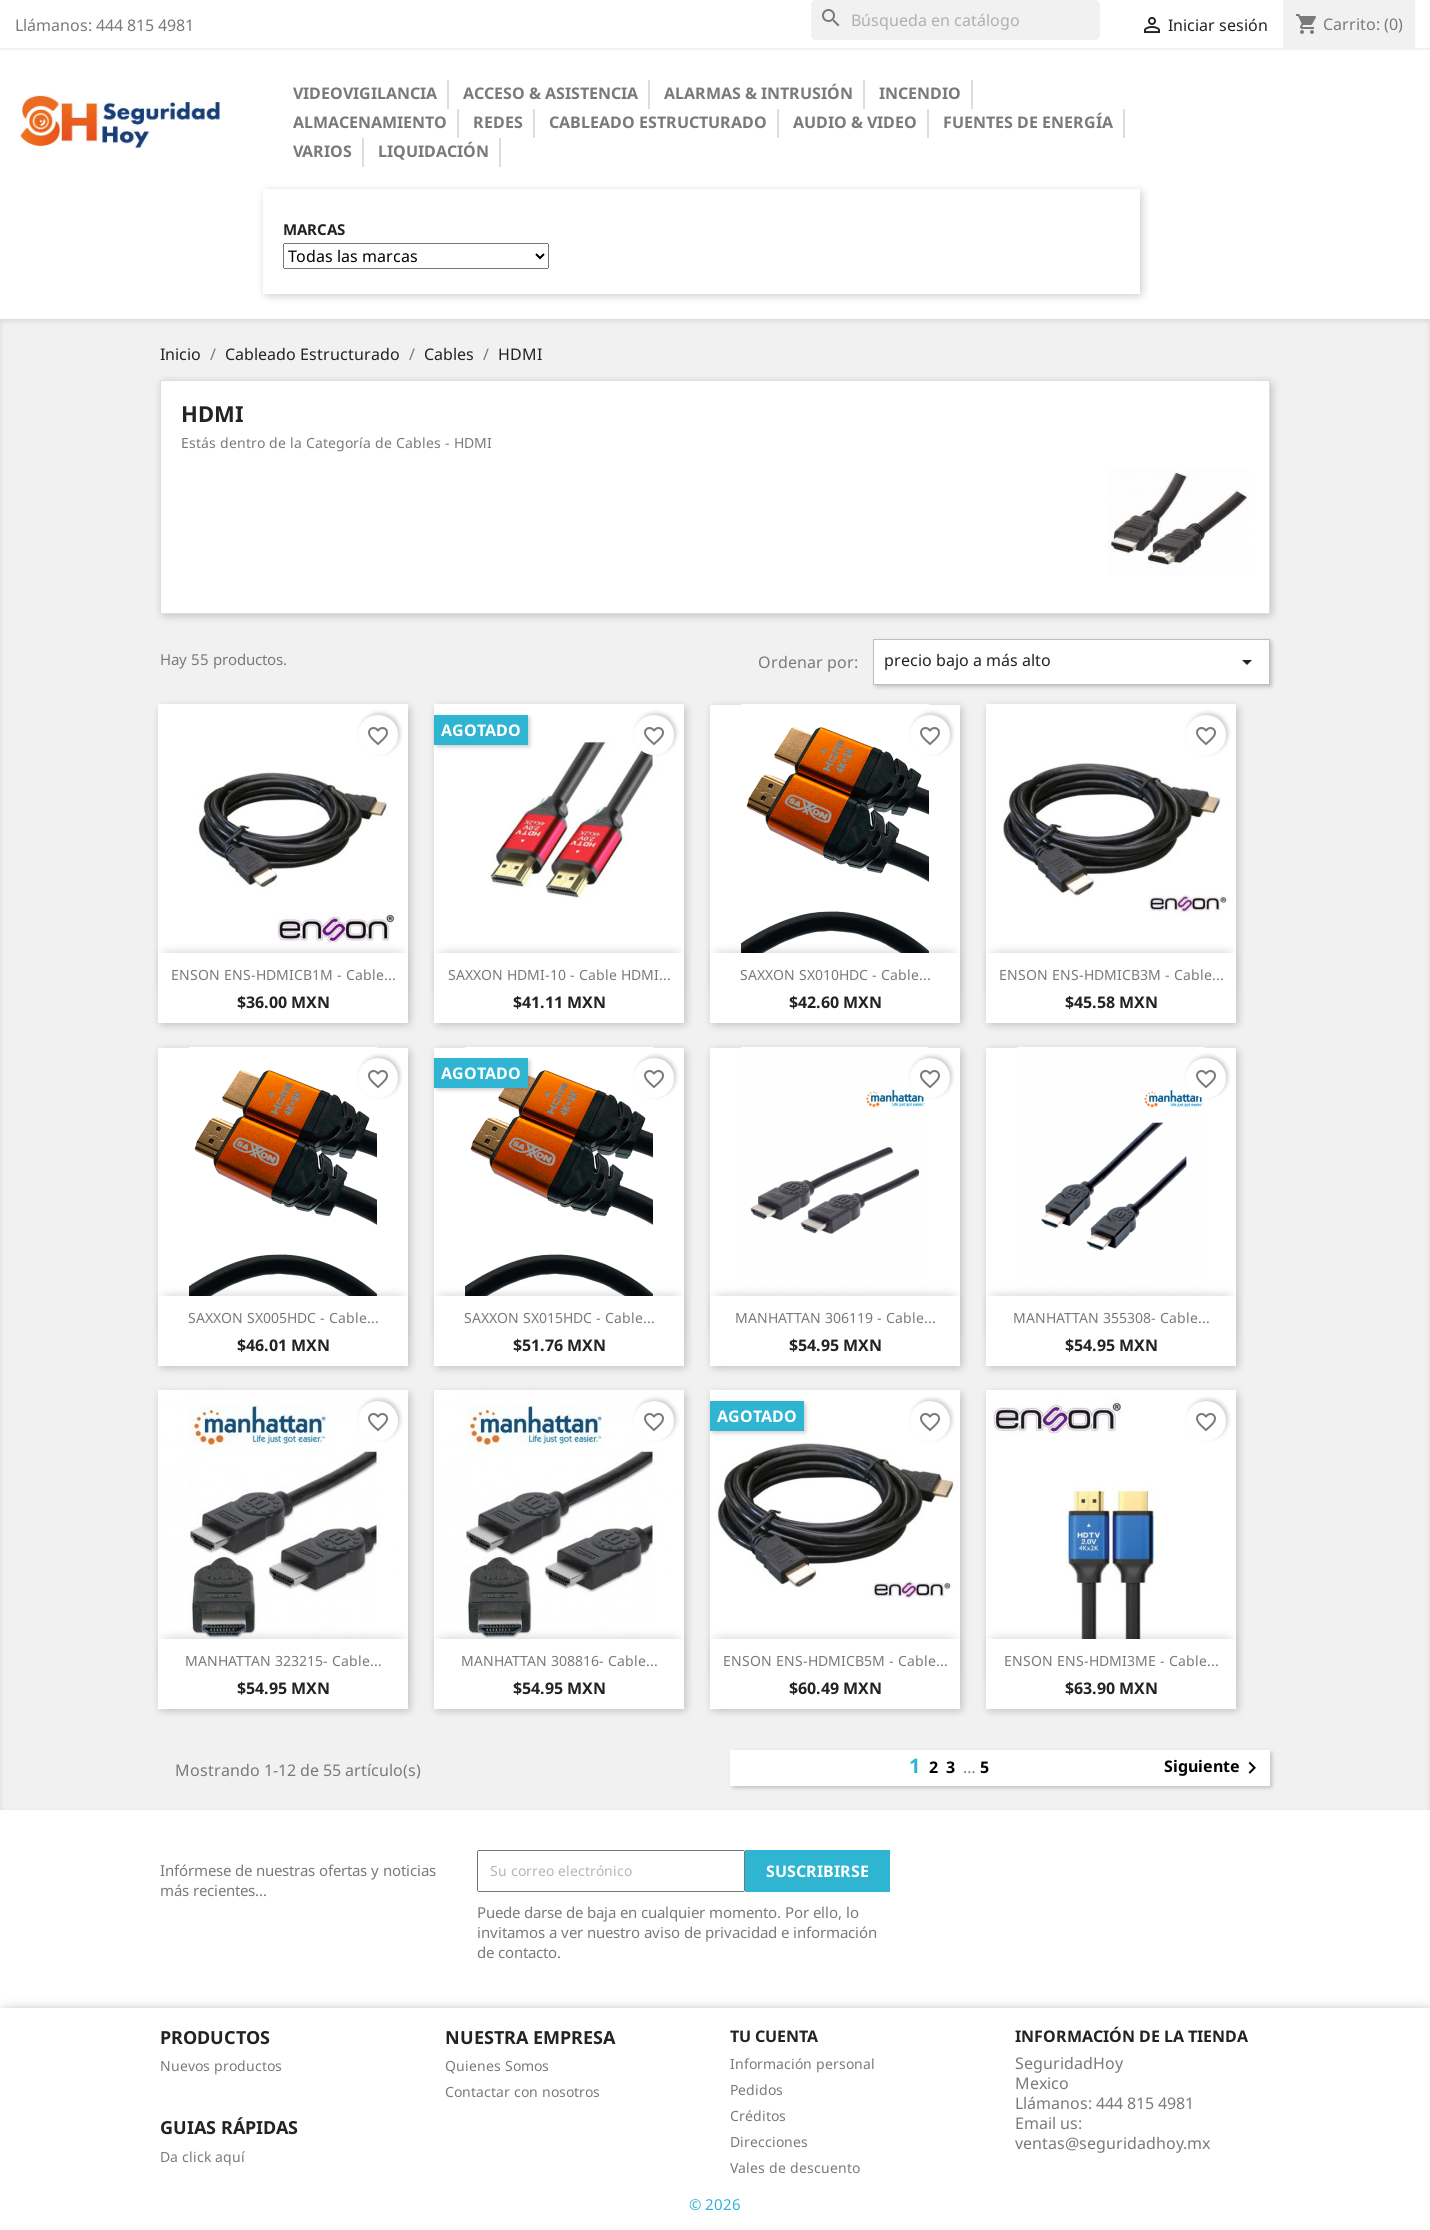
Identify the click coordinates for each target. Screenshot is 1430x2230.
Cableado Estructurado (658, 122)
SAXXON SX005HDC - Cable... (283, 1317)
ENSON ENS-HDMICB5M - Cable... (835, 1660)
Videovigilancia (365, 93)
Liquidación (433, 151)
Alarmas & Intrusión (758, 93)
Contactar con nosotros (522, 2091)
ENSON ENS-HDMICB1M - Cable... (283, 974)
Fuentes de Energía (1028, 122)
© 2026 (715, 2204)
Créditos (758, 2115)
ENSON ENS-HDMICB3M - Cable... (1111, 974)
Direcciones (769, 2141)
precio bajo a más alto (1072, 661)
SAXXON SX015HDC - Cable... (559, 1317)
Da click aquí (202, 2156)
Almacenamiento (370, 122)
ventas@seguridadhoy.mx (1112, 2143)
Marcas (314, 229)
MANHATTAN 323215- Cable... (283, 1660)
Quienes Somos (497, 2065)
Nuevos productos (221, 2065)
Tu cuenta (774, 2036)
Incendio (920, 93)
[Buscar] (955, 20)
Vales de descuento (795, 2167)
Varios (322, 151)
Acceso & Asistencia (550, 93)
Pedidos (756, 2089)
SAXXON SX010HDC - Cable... (835, 974)
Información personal (802, 2063)
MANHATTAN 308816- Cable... (559, 1660)
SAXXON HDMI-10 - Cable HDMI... (559, 974)
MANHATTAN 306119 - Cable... (835, 1317)
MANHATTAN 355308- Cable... (1111, 1317)
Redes (498, 122)
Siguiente (1214, 1768)
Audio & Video (855, 122)
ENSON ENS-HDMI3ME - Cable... (1111, 1660)
